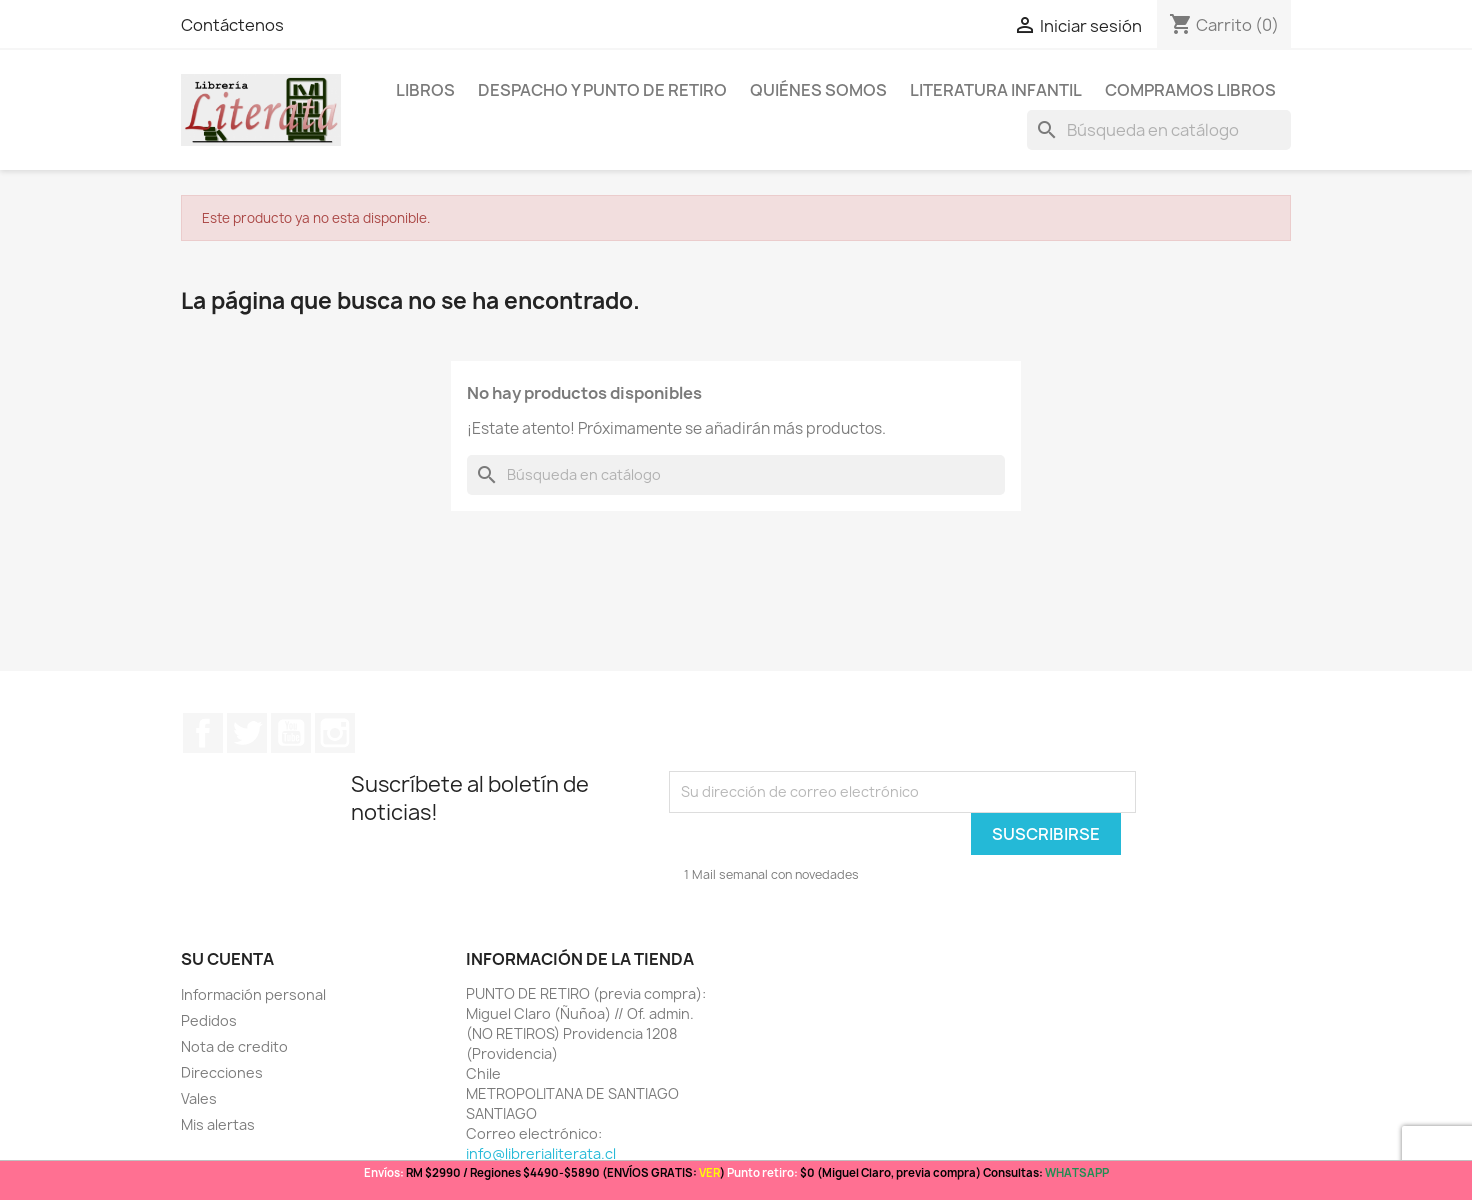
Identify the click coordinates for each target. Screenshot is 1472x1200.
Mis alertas (218, 1124)
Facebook (203, 733)
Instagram (335, 733)
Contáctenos (232, 25)
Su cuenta (227, 959)
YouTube (291, 733)
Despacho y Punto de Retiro (602, 90)
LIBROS (425, 90)
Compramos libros (1190, 90)
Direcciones (222, 1072)
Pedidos (209, 1020)
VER (709, 1172)
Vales (199, 1098)
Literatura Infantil (996, 90)
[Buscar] (1159, 130)
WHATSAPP (1077, 1172)
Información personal (253, 994)
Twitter (247, 733)
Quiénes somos (818, 90)
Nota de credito (234, 1046)
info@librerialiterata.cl (541, 1153)
